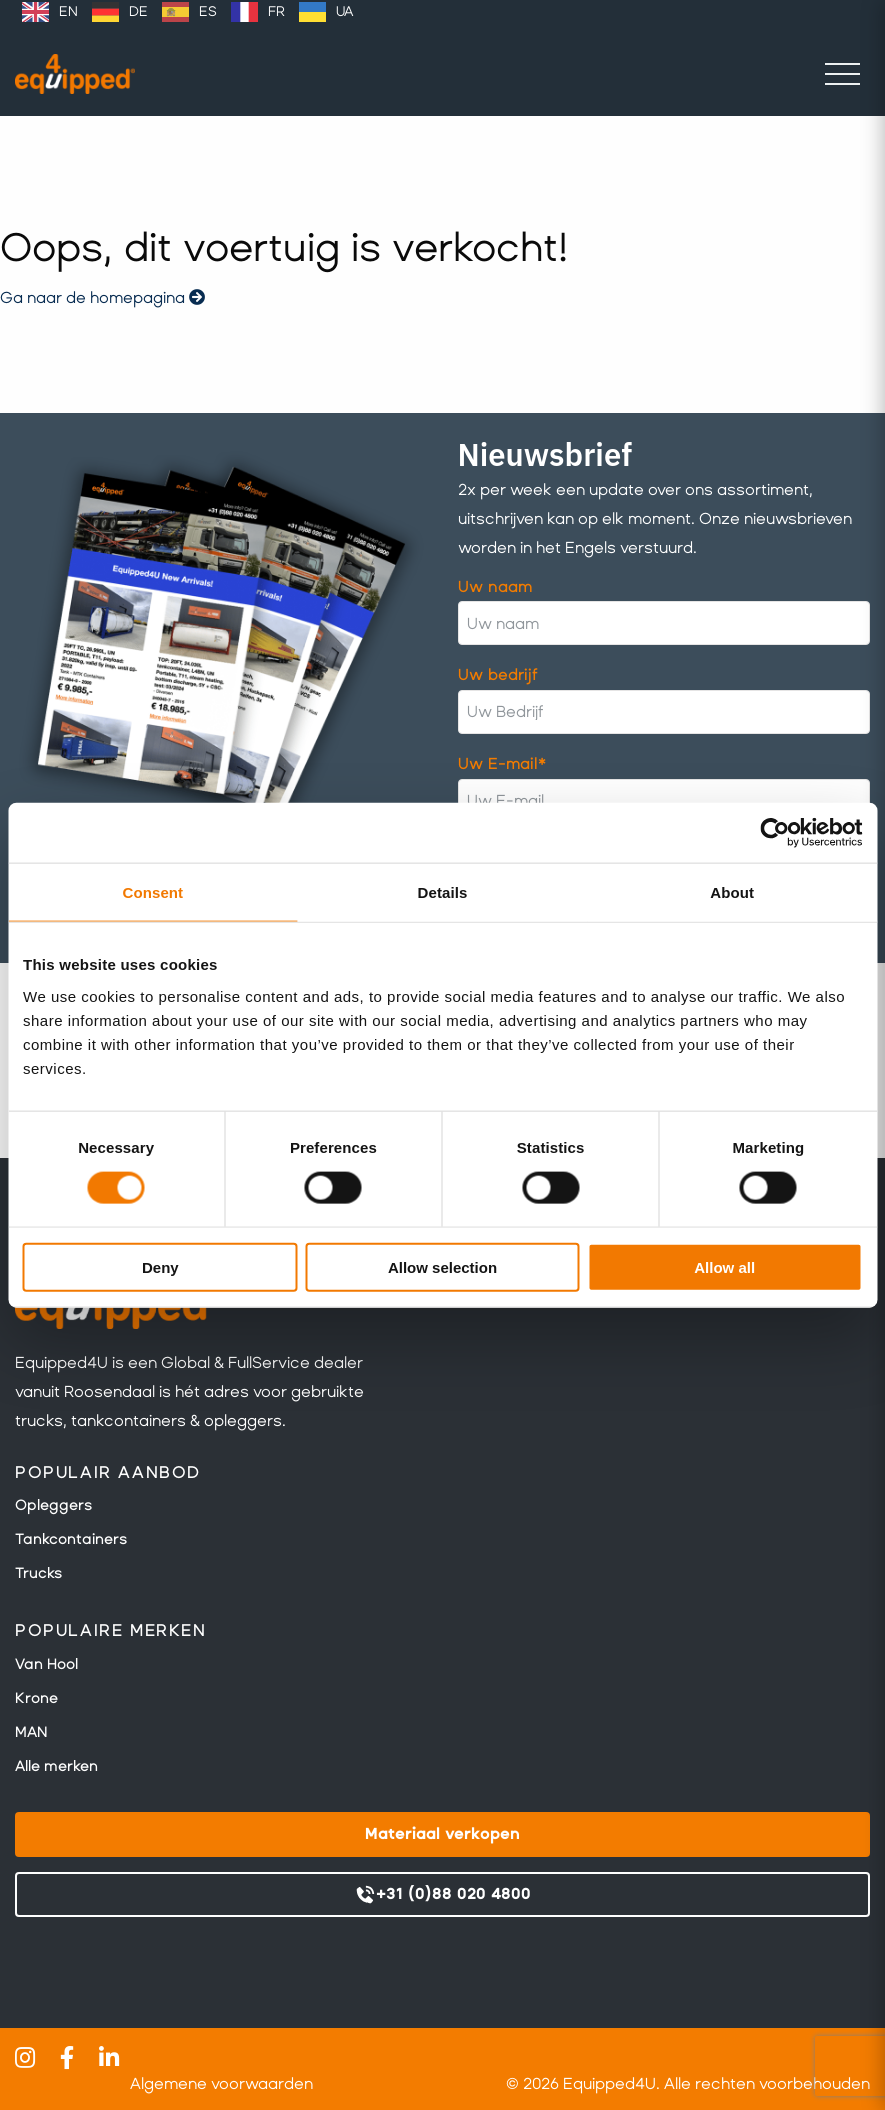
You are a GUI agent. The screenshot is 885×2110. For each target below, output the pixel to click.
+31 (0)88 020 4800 (442, 1895)
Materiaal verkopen (442, 1833)
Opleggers (53, 1505)
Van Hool (46, 1664)
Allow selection (442, 1266)
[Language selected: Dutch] (187, 12)
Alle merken (56, 1766)
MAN (31, 1732)
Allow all (724, 1266)
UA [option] (344, 11)
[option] (50, 12)
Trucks (38, 1573)
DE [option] (138, 11)
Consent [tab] (152, 892)
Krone (36, 1698)
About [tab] (732, 892)
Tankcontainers (71, 1539)
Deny (160, 1266)
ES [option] (208, 11)
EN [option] (68, 11)
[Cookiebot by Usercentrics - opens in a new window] (774, 833)
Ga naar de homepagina (102, 297)
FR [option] (276, 11)
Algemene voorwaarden (221, 2083)
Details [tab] (443, 892)
